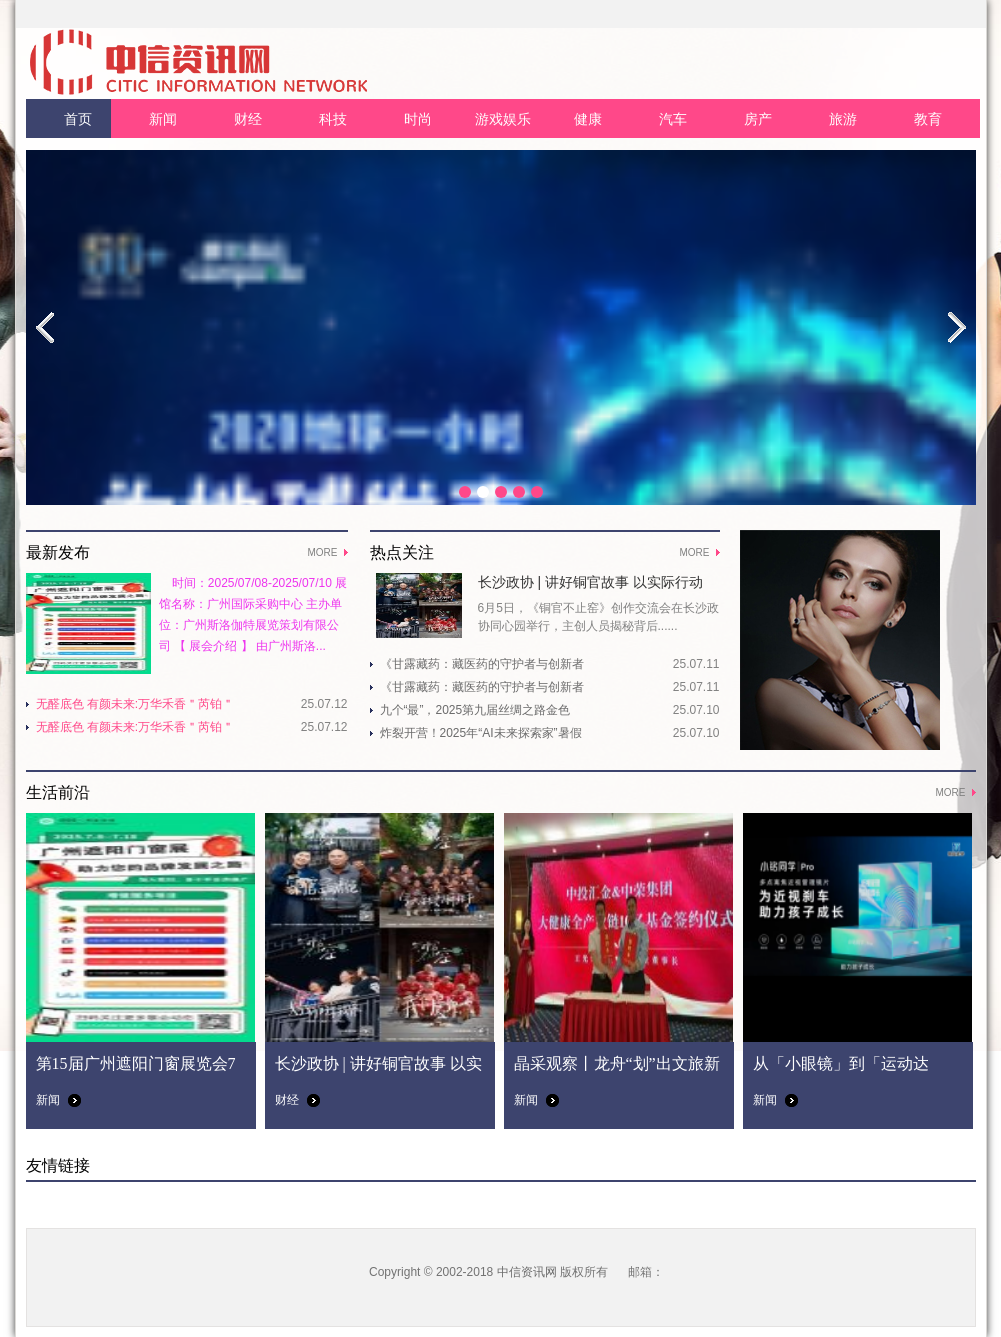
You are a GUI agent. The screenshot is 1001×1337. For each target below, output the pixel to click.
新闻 (163, 119)
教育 (928, 119)
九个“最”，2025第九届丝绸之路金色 (475, 710)
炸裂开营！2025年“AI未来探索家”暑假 (481, 733)
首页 (78, 119)
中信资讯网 (527, 1272)
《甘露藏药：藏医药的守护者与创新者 (482, 664)
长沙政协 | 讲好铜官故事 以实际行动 (590, 582)
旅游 (843, 119)
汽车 (673, 119)
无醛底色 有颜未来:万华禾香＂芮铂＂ (135, 704)
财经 (248, 119)
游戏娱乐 (503, 119)
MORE (323, 552)
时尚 (418, 119)
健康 (588, 119)
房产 (758, 119)
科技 (333, 119)
